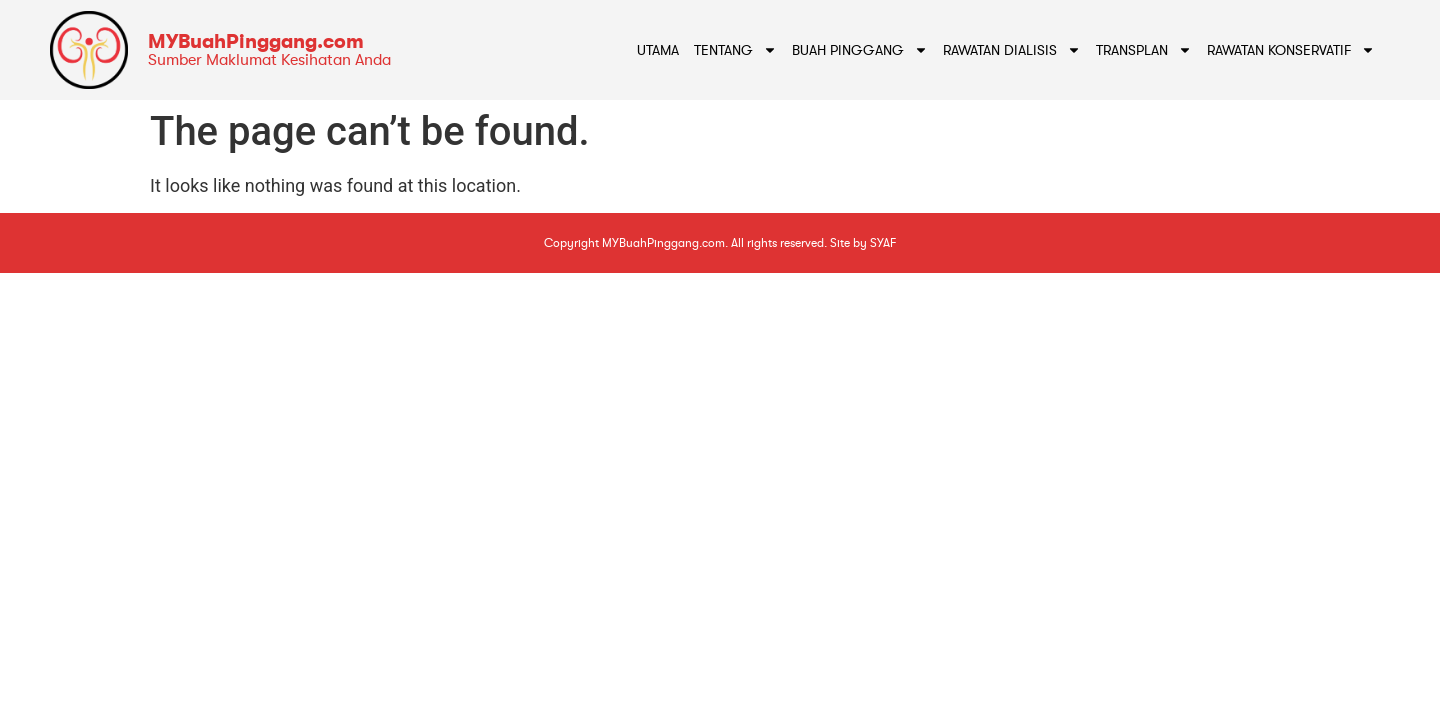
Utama (658, 50)
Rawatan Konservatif (1291, 50)
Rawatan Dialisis (1012, 50)
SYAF (883, 243)
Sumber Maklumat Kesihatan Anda (269, 60)
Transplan (1144, 50)
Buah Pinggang (860, 50)
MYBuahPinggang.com (256, 41)
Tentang (735, 50)
